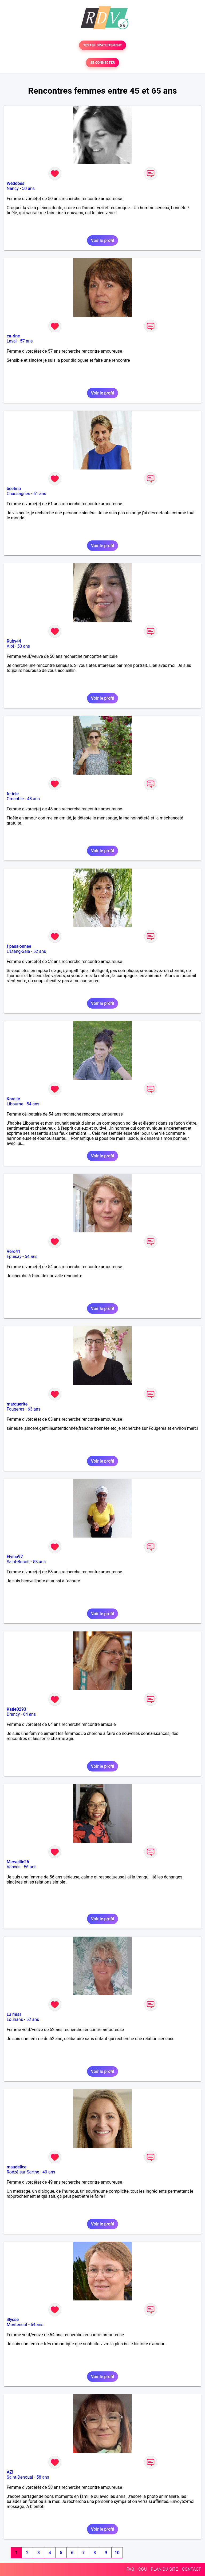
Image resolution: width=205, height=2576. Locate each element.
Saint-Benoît (18, 1561)
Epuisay (14, 1256)
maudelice (16, 2166)
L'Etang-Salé (18, 951)
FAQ (130, 2569)
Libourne (15, 1103)
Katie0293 (16, 1709)
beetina (14, 488)
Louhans (15, 2019)
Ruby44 (14, 641)
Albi (10, 646)
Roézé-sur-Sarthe (23, 2172)
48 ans (33, 798)
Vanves (14, 1866)
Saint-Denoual (20, 2477)
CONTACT (191, 2569)
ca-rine (13, 336)
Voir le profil (102, 240)
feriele (13, 793)
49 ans (48, 2172)
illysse (13, 2319)
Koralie (13, 1098)
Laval (12, 341)
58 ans (39, 1561)
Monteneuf (17, 2324)
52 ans (39, 951)
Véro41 (13, 1251)
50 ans (28, 188)
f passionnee (19, 946)
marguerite (17, 1404)
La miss (14, 2014)
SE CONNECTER (102, 63)
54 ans (33, 1103)
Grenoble (15, 798)
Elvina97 (15, 1556)
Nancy (13, 188)
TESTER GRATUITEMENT (102, 45)
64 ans (29, 1714)
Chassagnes (18, 493)
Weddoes (15, 183)
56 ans (30, 1866)
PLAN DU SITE (164, 2569)
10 (117, 2552)
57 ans (26, 341)
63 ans (33, 1409)
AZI (10, 2472)
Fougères (15, 1409)
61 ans (39, 493)
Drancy (13, 1714)
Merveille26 (18, 1861)
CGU (142, 2569)
